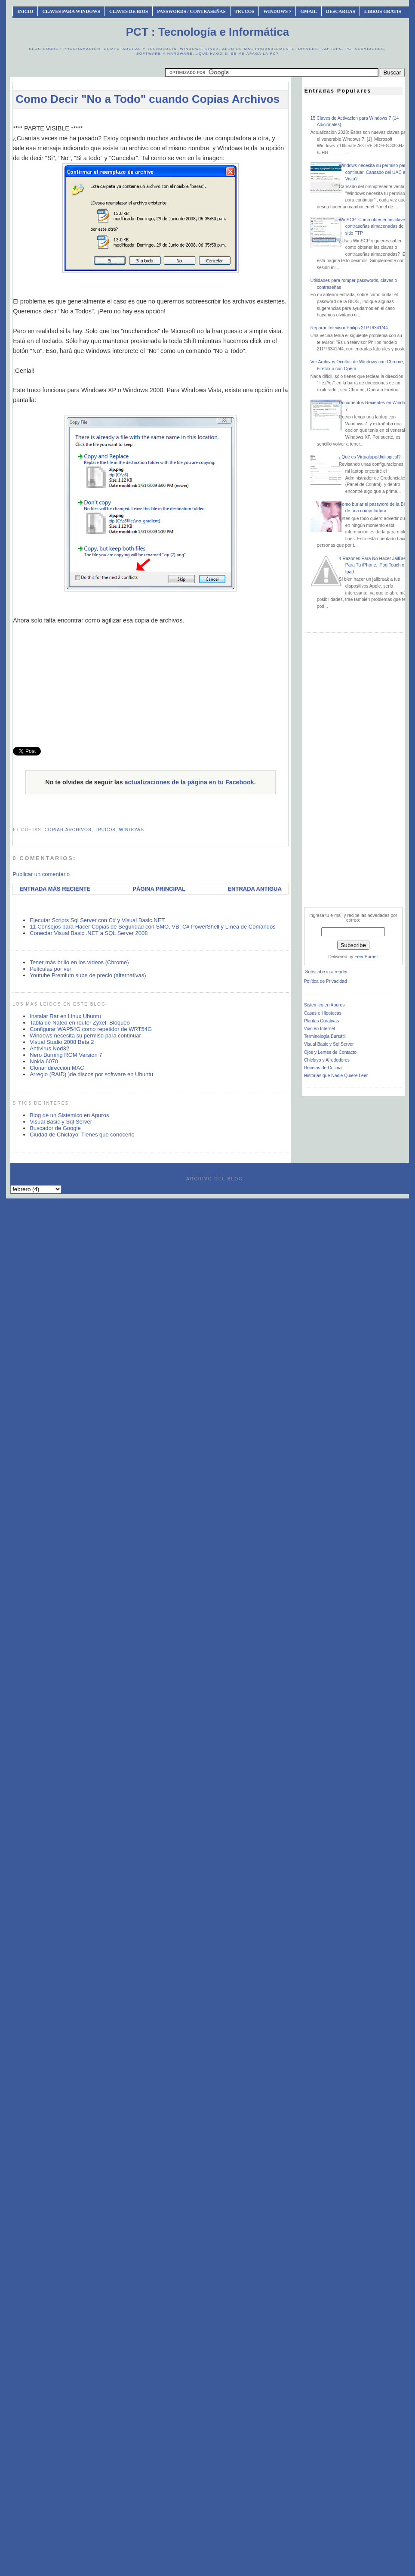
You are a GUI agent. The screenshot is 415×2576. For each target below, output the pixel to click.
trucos (105, 829)
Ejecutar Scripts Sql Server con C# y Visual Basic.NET (97, 920)
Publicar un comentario (41, 874)
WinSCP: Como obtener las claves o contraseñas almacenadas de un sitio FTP (375, 226)
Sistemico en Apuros (324, 1005)
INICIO (25, 11)
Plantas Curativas (321, 1021)
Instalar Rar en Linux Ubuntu (65, 1016)
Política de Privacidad (325, 981)
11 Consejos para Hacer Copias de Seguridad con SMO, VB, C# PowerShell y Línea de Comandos (153, 926)
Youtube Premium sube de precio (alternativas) (88, 975)
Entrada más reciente (54, 889)
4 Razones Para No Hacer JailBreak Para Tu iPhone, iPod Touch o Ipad (375, 565)
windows (131, 829)
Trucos (245, 11)
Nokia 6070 (44, 1061)
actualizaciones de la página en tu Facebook (189, 782)
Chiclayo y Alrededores (327, 1060)
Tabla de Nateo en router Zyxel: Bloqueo (80, 1022)
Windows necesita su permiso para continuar (85, 1035)
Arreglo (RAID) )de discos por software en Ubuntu (91, 1074)
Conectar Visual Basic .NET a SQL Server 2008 (89, 933)
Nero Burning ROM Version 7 (66, 1055)
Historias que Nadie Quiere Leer (336, 1075)
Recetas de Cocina (323, 1067)
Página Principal (158, 889)
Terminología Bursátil (325, 1036)
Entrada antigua (254, 889)
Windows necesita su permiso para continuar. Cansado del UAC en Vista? (373, 172)
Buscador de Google (55, 1128)
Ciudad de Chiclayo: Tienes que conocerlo (82, 1134)
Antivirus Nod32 (49, 1048)
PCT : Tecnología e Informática (207, 31)
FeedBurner (366, 956)
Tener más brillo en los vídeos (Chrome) (79, 962)
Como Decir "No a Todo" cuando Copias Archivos (147, 99)
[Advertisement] (150, 698)
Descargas (340, 11)
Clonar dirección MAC (57, 1068)
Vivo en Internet (319, 1028)
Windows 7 (277, 11)
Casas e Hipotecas (322, 1013)
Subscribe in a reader (326, 971)
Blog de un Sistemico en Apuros (69, 1115)
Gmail (308, 11)
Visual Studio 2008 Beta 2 (62, 1042)
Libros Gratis (382, 11)
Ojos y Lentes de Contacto (330, 1052)
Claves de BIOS (128, 11)
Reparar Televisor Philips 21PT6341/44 (349, 327)
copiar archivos (68, 829)
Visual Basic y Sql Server (61, 1121)
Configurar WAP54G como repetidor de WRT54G (91, 1029)
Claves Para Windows (71, 11)
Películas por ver (50, 969)
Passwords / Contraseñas (191, 11)
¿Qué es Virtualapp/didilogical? (370, 457)
